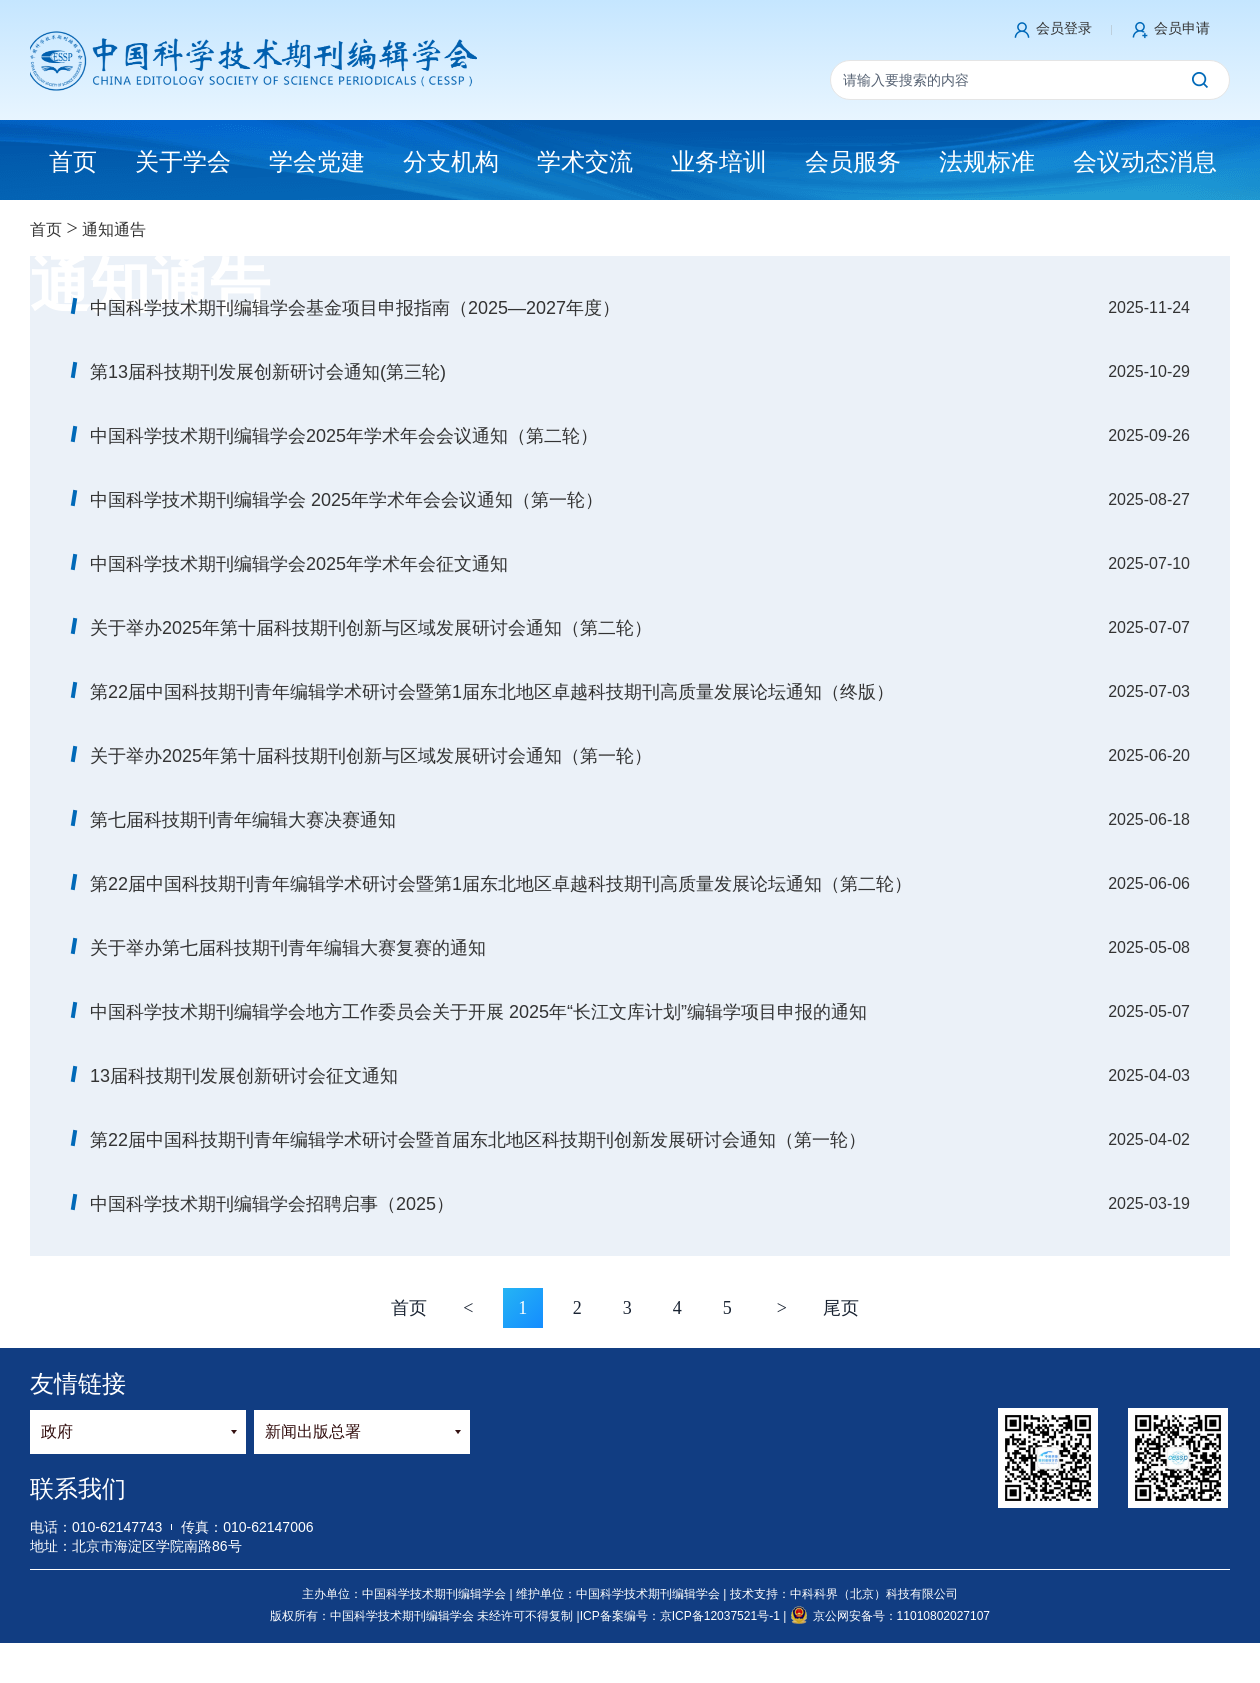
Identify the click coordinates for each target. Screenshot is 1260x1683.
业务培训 (719, 161)
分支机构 (451, 161)
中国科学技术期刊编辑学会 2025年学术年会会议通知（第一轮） (346, 500)
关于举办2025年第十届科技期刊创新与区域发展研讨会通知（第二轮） (371, 628)
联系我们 (78, 1488)
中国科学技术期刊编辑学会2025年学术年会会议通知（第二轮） (344, 436)
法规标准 (987, 161)
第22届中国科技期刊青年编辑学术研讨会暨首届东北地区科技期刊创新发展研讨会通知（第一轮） (478, 1140)
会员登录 (1064, 28)
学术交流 (585, 161)
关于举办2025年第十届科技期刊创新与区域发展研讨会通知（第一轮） (371, 756)
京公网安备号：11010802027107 (890, 1616)
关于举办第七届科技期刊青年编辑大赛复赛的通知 (288, 948)
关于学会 (183, 161)
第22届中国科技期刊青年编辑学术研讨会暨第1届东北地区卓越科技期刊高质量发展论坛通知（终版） (492, 692)
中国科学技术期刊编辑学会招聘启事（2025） (272, 1204)
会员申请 (1182, 28)
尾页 (841, 1308)
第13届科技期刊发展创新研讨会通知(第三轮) (268, 372)
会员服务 (853, 161)
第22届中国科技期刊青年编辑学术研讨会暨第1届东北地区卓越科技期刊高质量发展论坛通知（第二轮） (501, 884)
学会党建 (317, 161)
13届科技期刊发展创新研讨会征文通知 (244, 1076)
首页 (46, 229)
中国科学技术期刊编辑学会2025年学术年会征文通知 (299, 564)
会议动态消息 (1145, 161)
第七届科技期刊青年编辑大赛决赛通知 (243, 820)
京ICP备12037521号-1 (721, 1616)
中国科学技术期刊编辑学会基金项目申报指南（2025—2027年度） (355, 308)
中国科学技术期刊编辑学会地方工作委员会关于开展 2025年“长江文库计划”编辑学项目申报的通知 (478, 1012)
